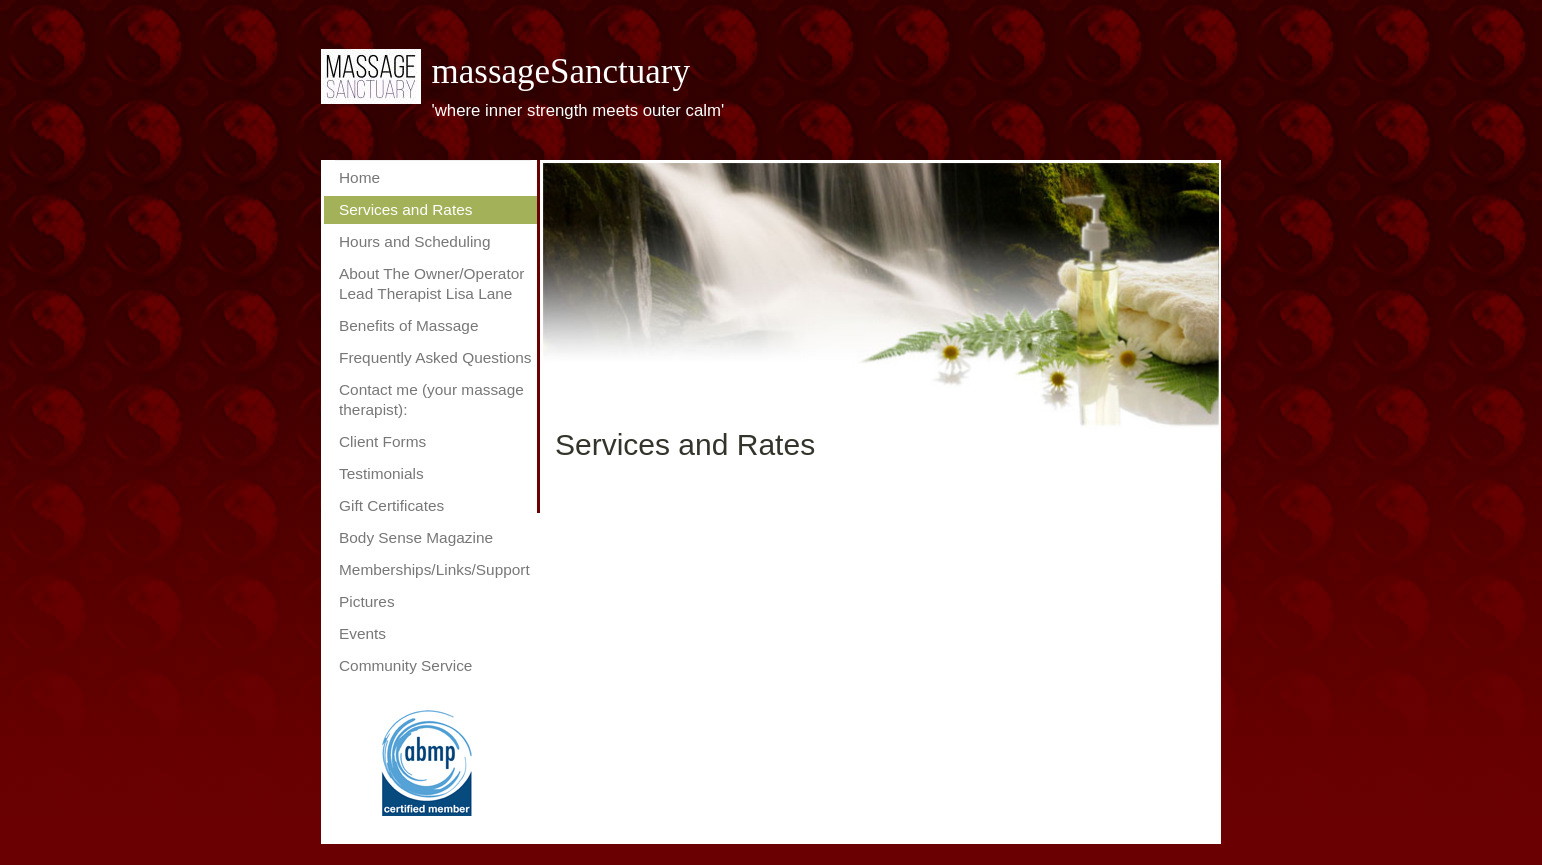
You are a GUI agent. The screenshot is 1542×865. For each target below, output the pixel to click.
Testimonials (381, 473)
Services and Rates (405, 209)
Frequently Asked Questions (435, 357)
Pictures (367, 601)
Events (362, 633)
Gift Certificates (391, 505)
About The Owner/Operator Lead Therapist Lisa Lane (431, 283)
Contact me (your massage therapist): (431, 399)
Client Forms (382, 441)
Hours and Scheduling (414, 241)
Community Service (405, 665)
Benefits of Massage (408, 325)
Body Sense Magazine (416, 537)
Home (359, 177)
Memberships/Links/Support (434, 569)
